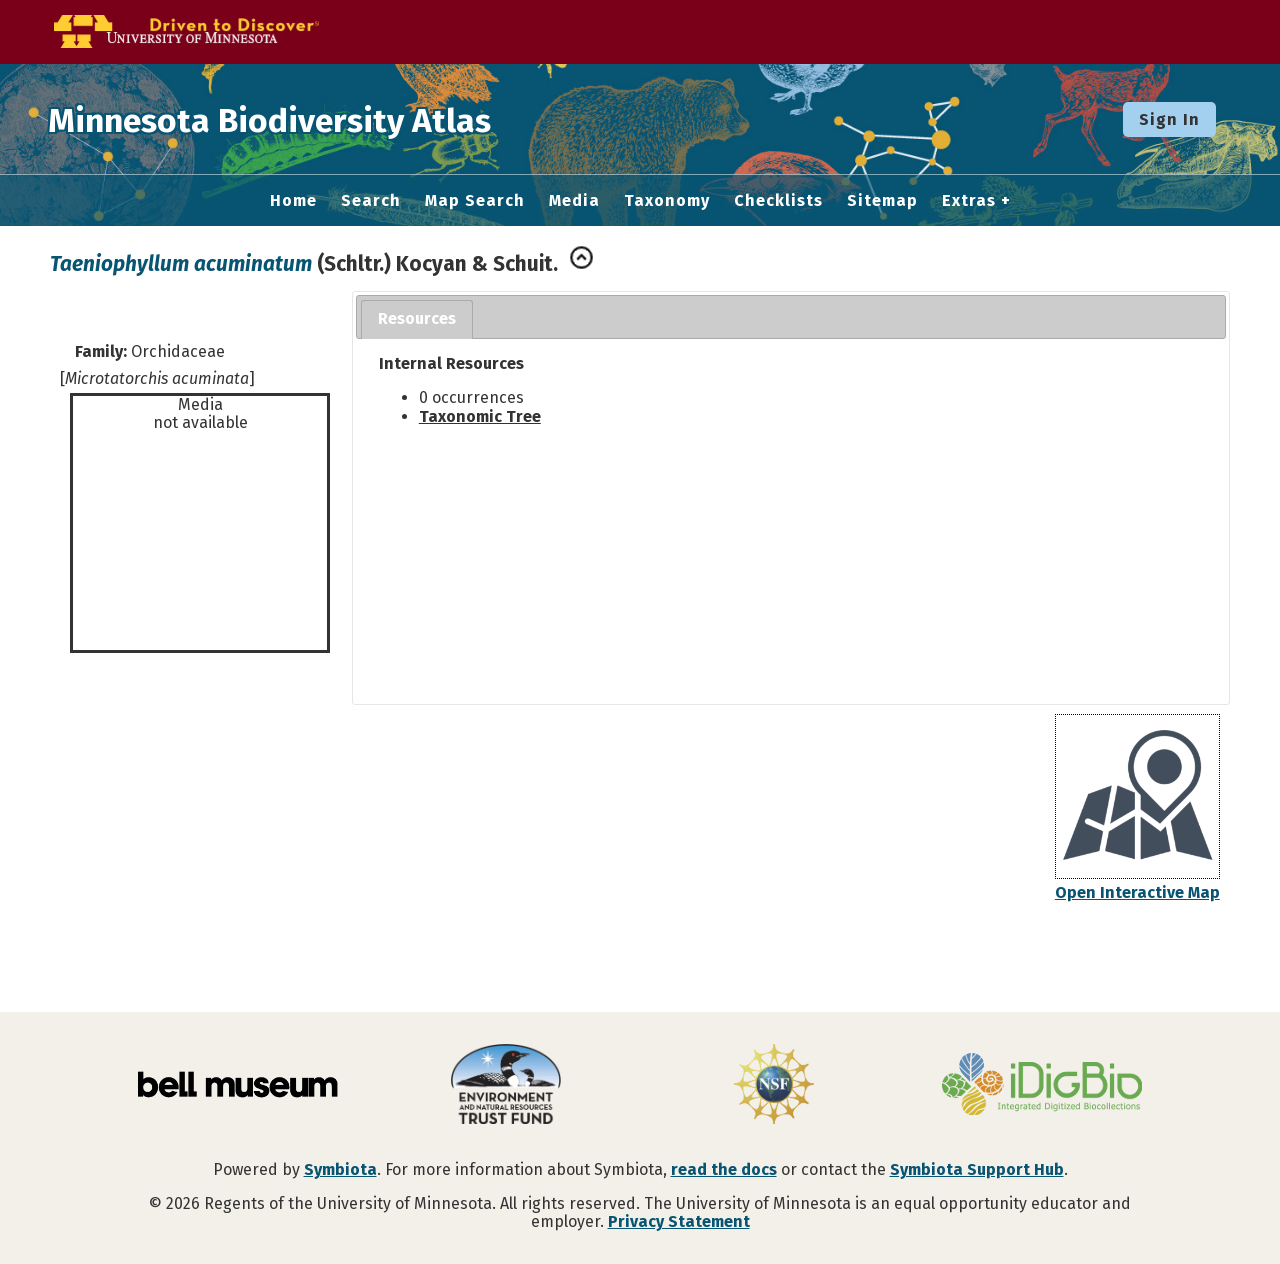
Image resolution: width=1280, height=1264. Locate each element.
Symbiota (340, 1169)
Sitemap (882, 201)
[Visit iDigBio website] (1042, 1086)
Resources (417, 318)
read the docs (724, 1169)
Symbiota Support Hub (977, 1169)
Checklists (778, 201)
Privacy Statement (679, 1221)
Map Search (475, 201)
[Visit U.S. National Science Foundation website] (774, 1086)
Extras (969, 201)
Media (574, 201)
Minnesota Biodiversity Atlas (311, 119)
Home (293, 201)
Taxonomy (667, 201)
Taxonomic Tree (480, 416)
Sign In (1169, 119)
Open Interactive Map (1137, 892)
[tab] (417, 319)
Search (371, 201)
